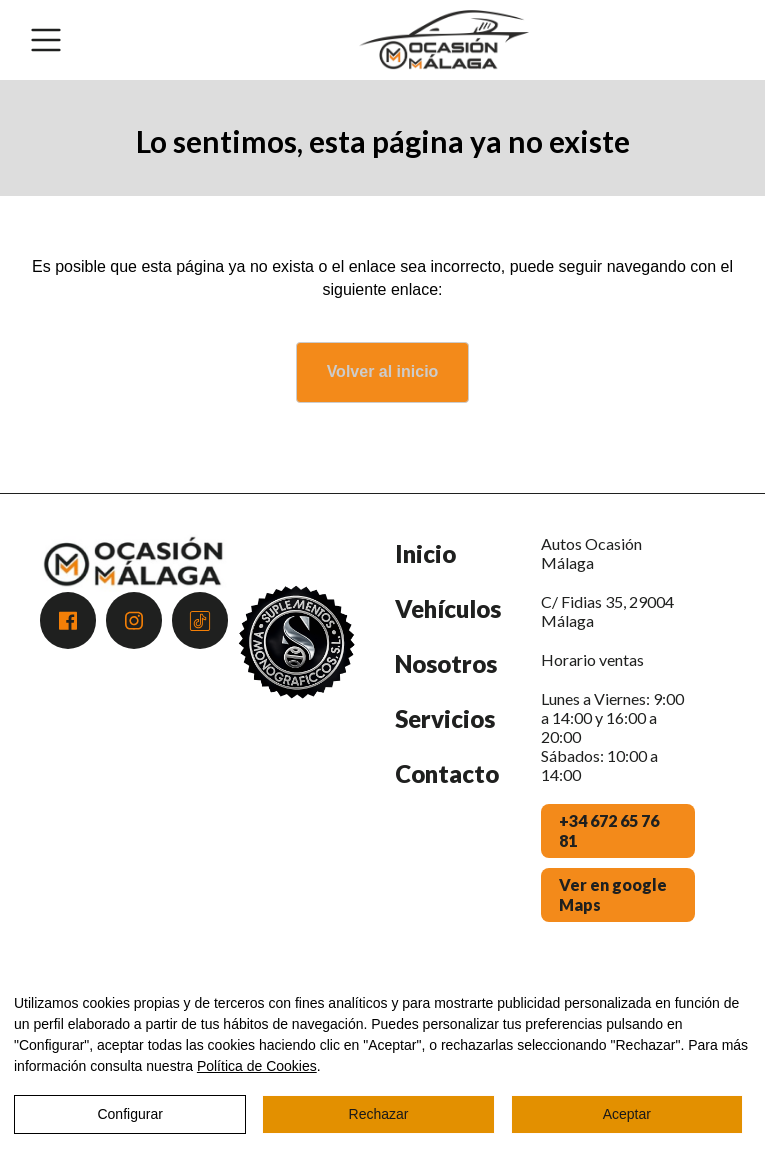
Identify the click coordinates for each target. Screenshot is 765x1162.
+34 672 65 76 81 (609, 830)
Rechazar (379, 1114)
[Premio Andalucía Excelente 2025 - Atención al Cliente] (296, 743)
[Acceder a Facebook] (68, 620)
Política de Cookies (257, 1066)
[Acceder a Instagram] (134, 620)
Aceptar (627, 1114)
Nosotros (446, 663)
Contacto (447, 773)
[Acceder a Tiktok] (200, 620)
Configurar (129, 1114)
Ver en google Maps (613, 894)
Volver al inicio (383, 371)
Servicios (445, 718)
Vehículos (448, 608)
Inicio (425, 553)
